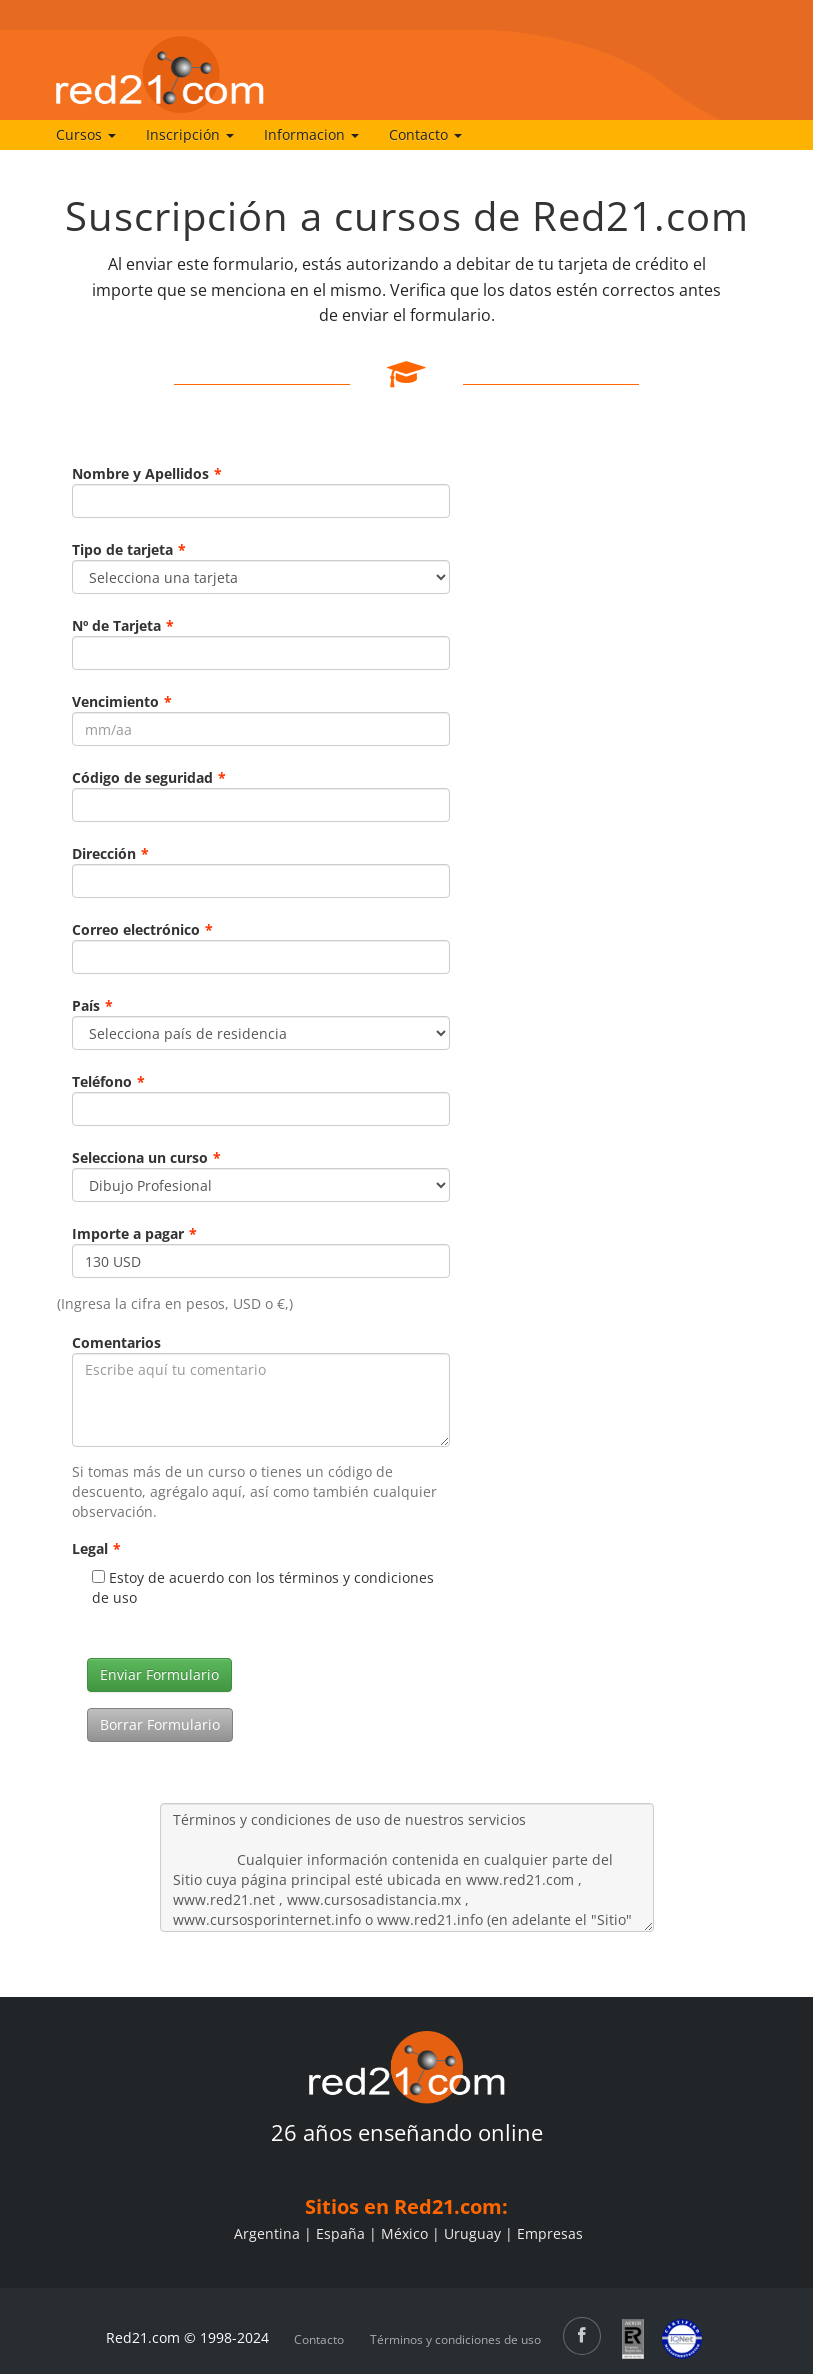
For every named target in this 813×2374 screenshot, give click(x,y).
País (92, 1005)
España (340, 2233)
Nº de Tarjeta (123, 625)
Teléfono (108, 1081)
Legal (96, 1548)
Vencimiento (122, 701)
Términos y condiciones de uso (455, 2339)
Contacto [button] (425, 134)
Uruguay (472, 2233)
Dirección (110, 853)
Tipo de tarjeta (129, 549)
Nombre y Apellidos (147, 473)
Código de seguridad (149, 777)
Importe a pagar (134, 1233)
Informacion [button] (311, 134)
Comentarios (116, 1342)
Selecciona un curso (146, 1157)
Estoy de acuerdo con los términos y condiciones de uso (263, 1587)
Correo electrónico (142, 929)
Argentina (267, 2233)
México (404, 2233)
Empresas (550, 2233)
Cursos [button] (86, 134)
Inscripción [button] (190, 134)
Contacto (319, 2339)
